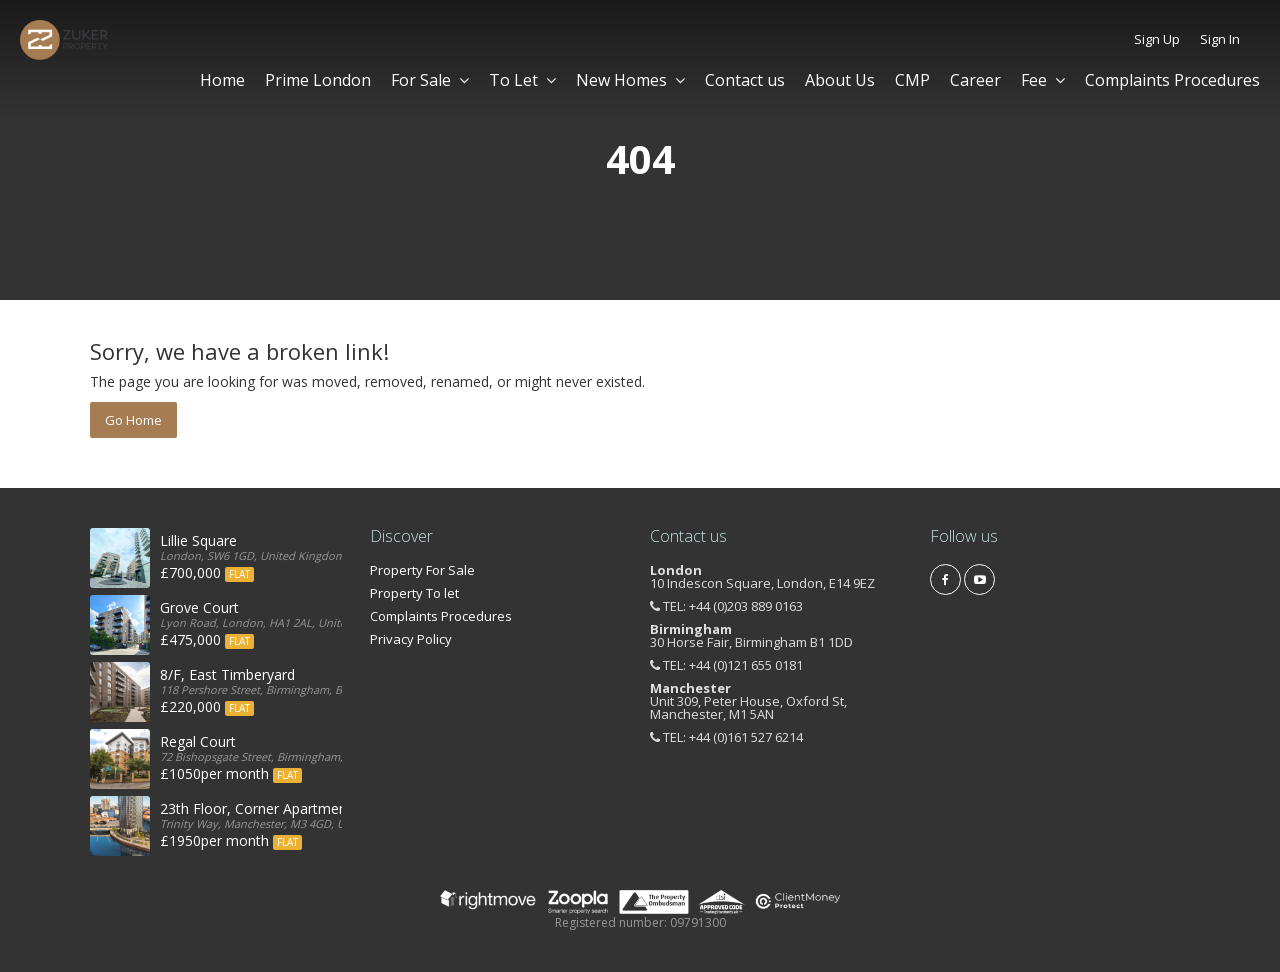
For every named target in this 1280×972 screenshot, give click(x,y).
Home (222, 80)
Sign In (1220, 39)
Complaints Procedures (1172, 80)
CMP (912, 80)
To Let (522, 80)
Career (975, 80)
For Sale (430, 80)
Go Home (133, 420)
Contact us (745, 80)
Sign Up (1157, 39)
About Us (840, 80)
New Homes (630, 80)
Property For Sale (422, 570)
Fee (1043, 80)
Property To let (414, 593)
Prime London (318, 80)
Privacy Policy (411, 639)
